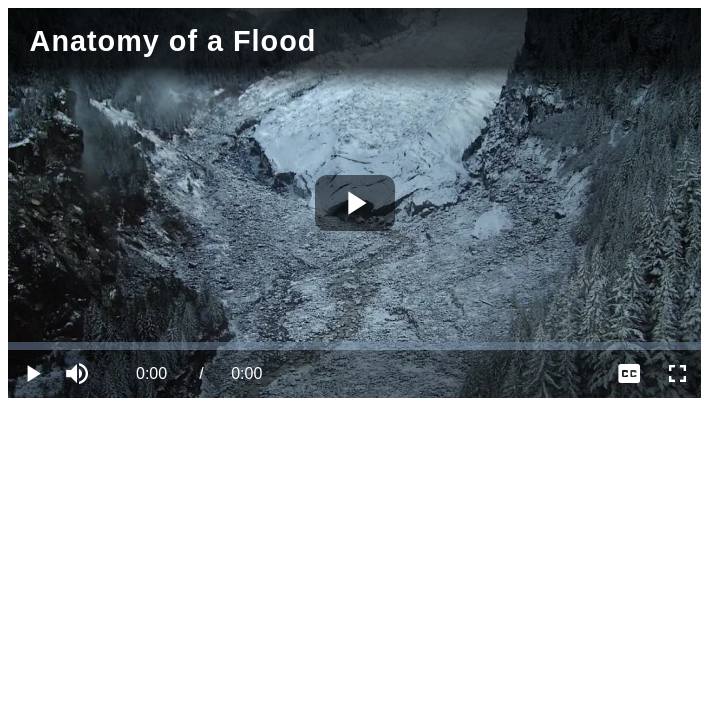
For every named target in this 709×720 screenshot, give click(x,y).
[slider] (354, 346)
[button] (80, 374)
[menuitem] (629, 374)
